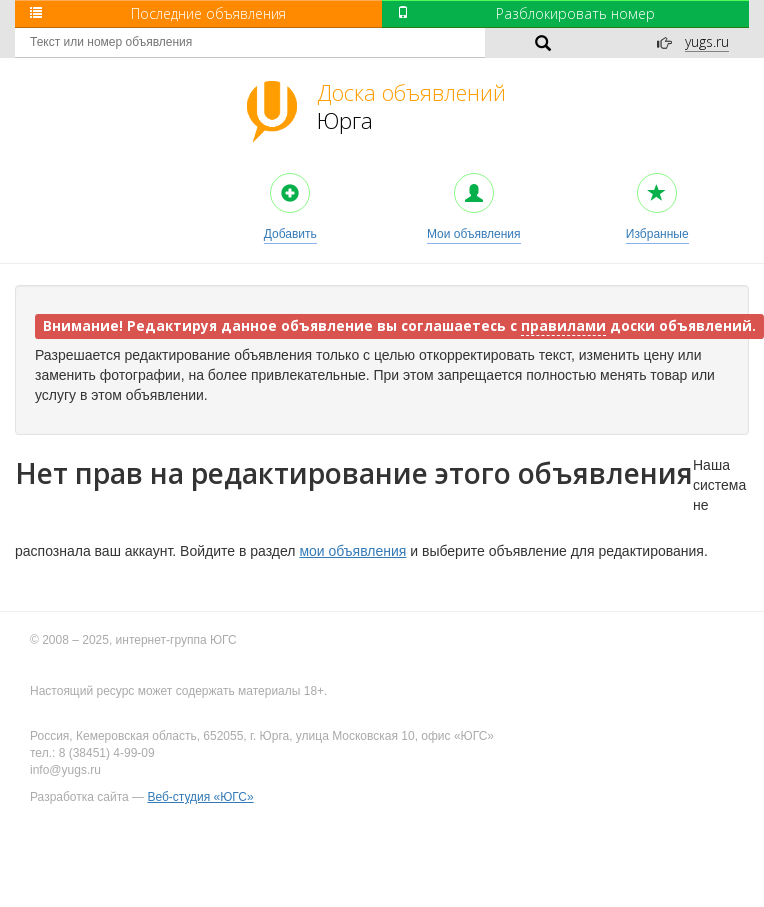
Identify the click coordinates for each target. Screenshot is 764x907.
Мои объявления (474, 207)
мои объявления (352, 551)
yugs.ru (707, 41)
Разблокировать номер (526, 13)
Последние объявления (158, 13)
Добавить (290, 207)
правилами (563, 326)
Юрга (411, 106)
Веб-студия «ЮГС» (200, 797)
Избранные (657, 207)
